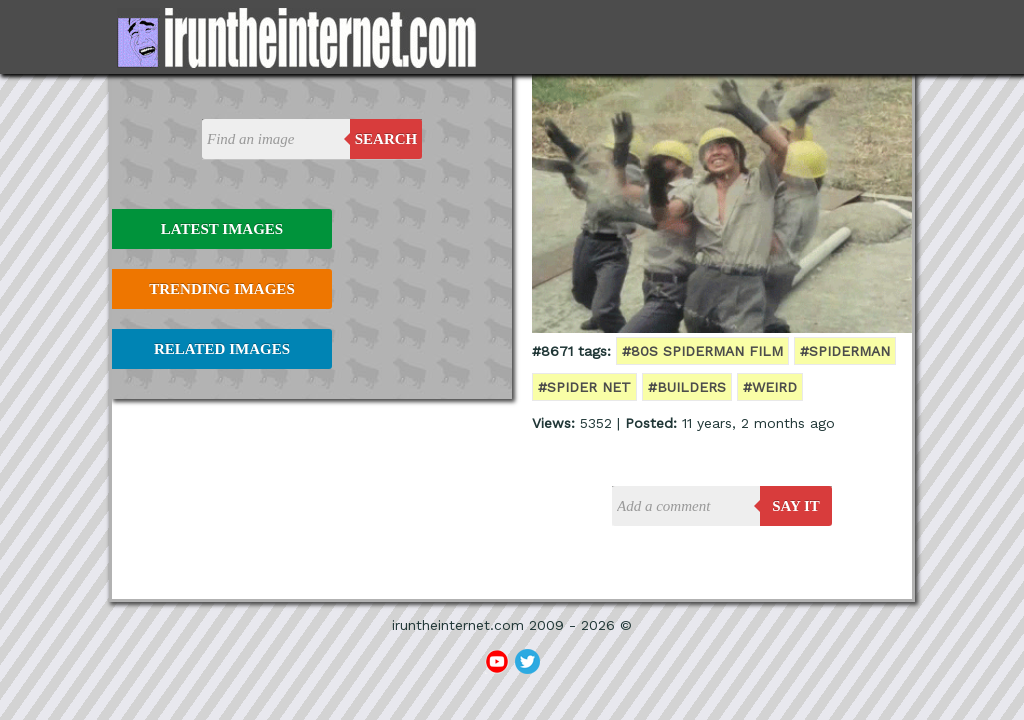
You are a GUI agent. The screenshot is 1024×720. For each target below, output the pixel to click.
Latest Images (222, 229)
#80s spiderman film (702, 351)
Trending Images (221, 289)
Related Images (222, 349)
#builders (687, 387)
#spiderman (845, 351)
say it (796, 506)
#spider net (584, 387)
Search (386, 139)
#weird (770, 387)
